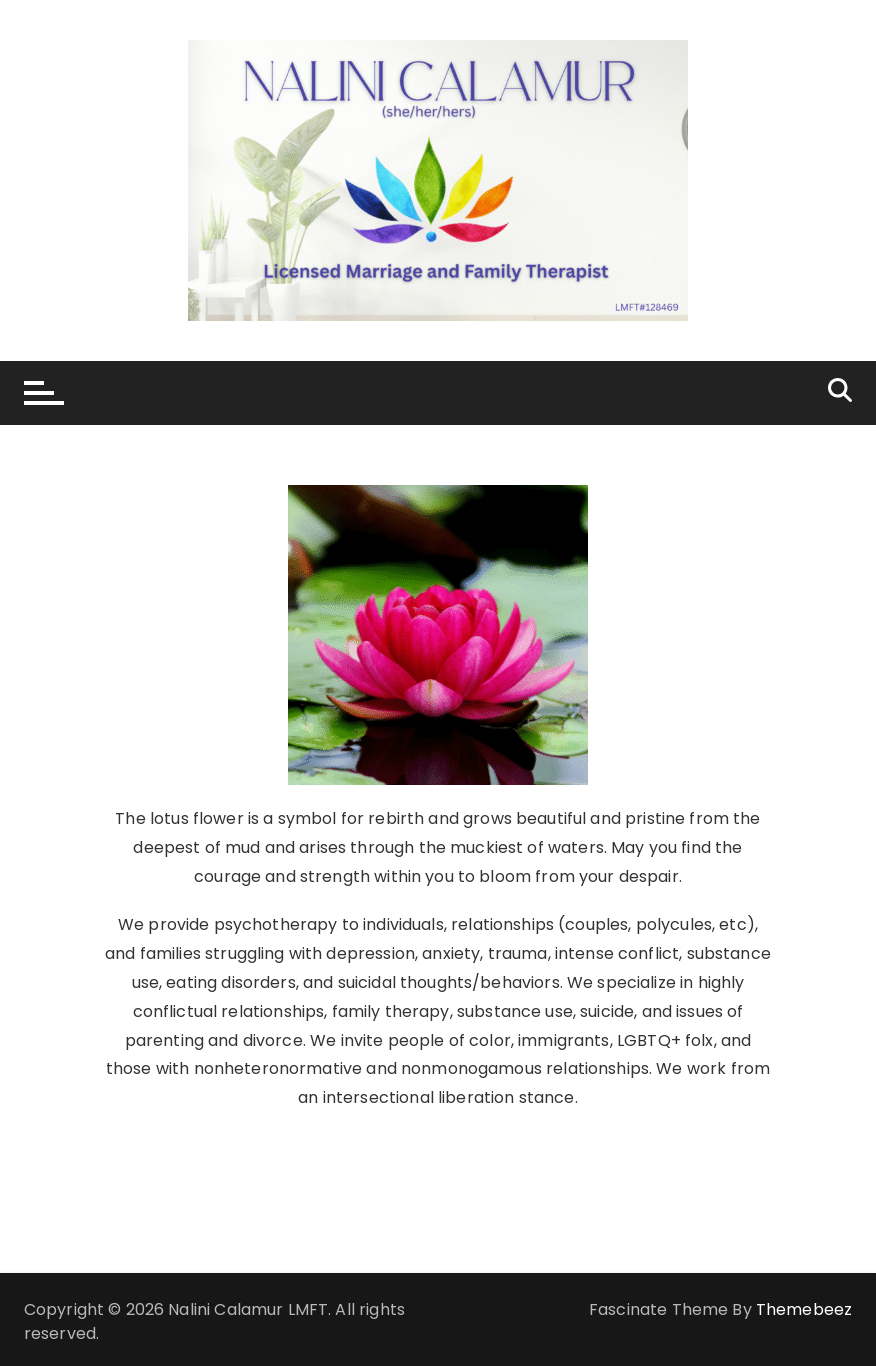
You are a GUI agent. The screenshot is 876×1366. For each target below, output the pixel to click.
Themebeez (804, 1309)
